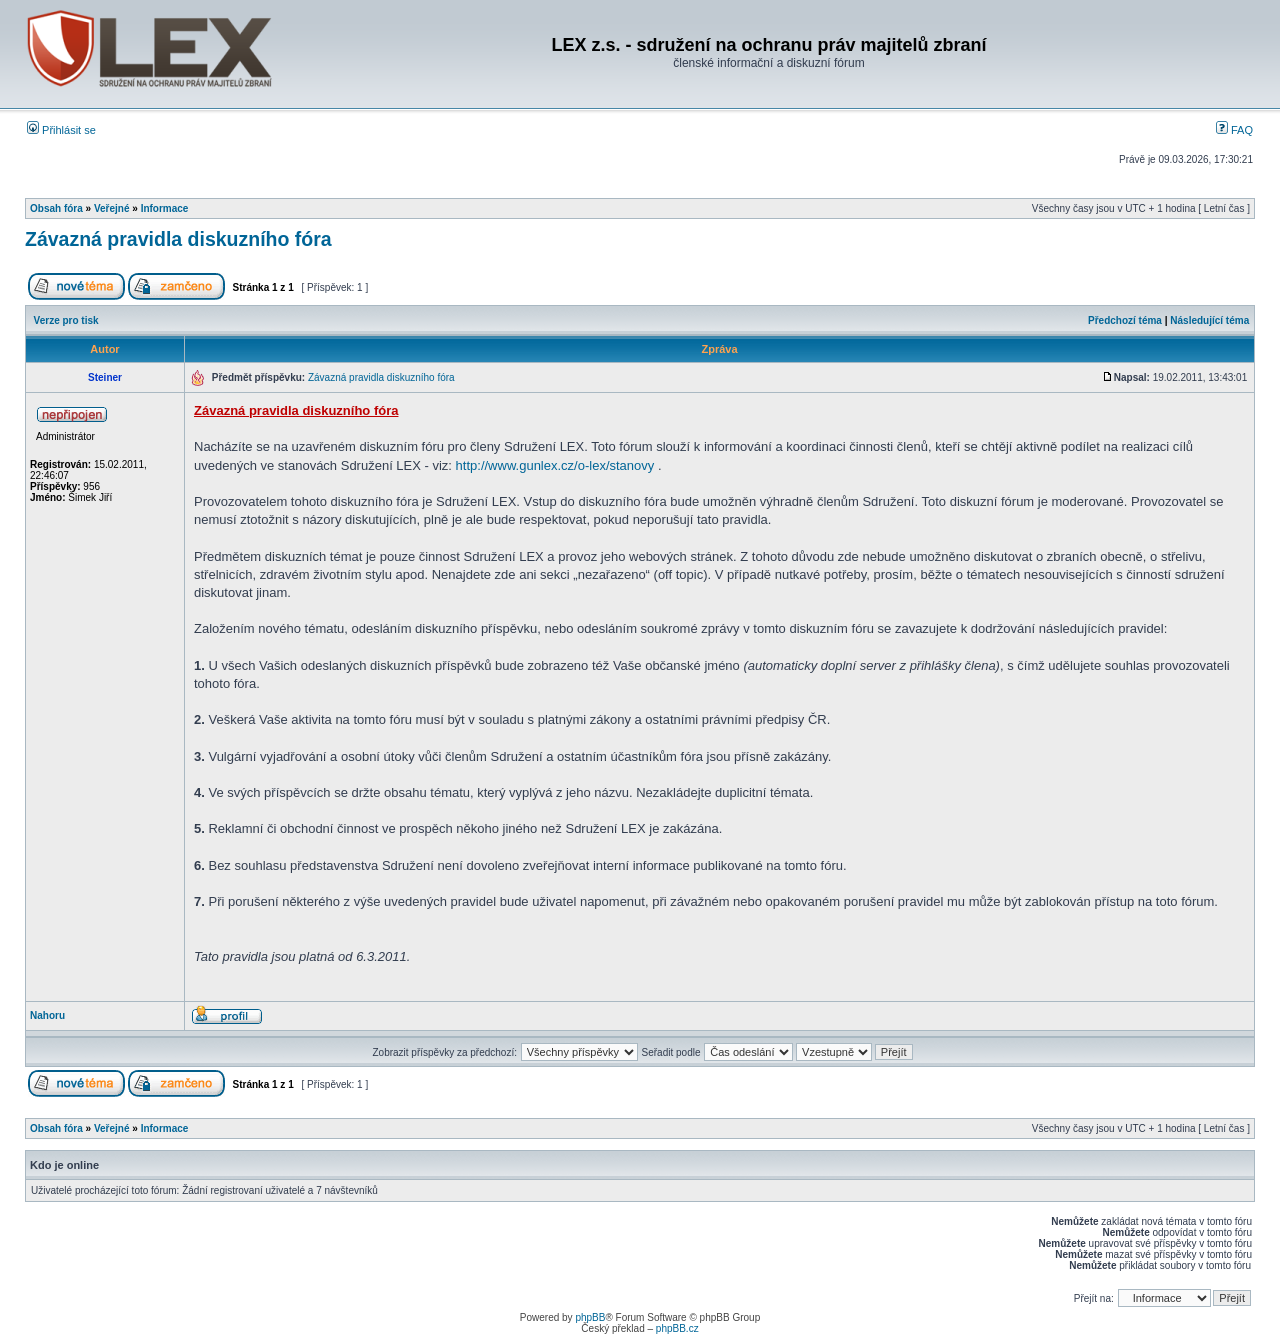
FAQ (1234, 130)
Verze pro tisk (66, 320)
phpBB (590, 1317)
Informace (165, 208)
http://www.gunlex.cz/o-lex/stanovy (555, 465)
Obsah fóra (56, 208)
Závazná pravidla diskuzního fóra (178, 239)
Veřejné (112, 208)
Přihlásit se (61, 130)
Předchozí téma (1125, 320)
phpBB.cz (677, 1328)
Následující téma (1209, 320)
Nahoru (47, 1015)
